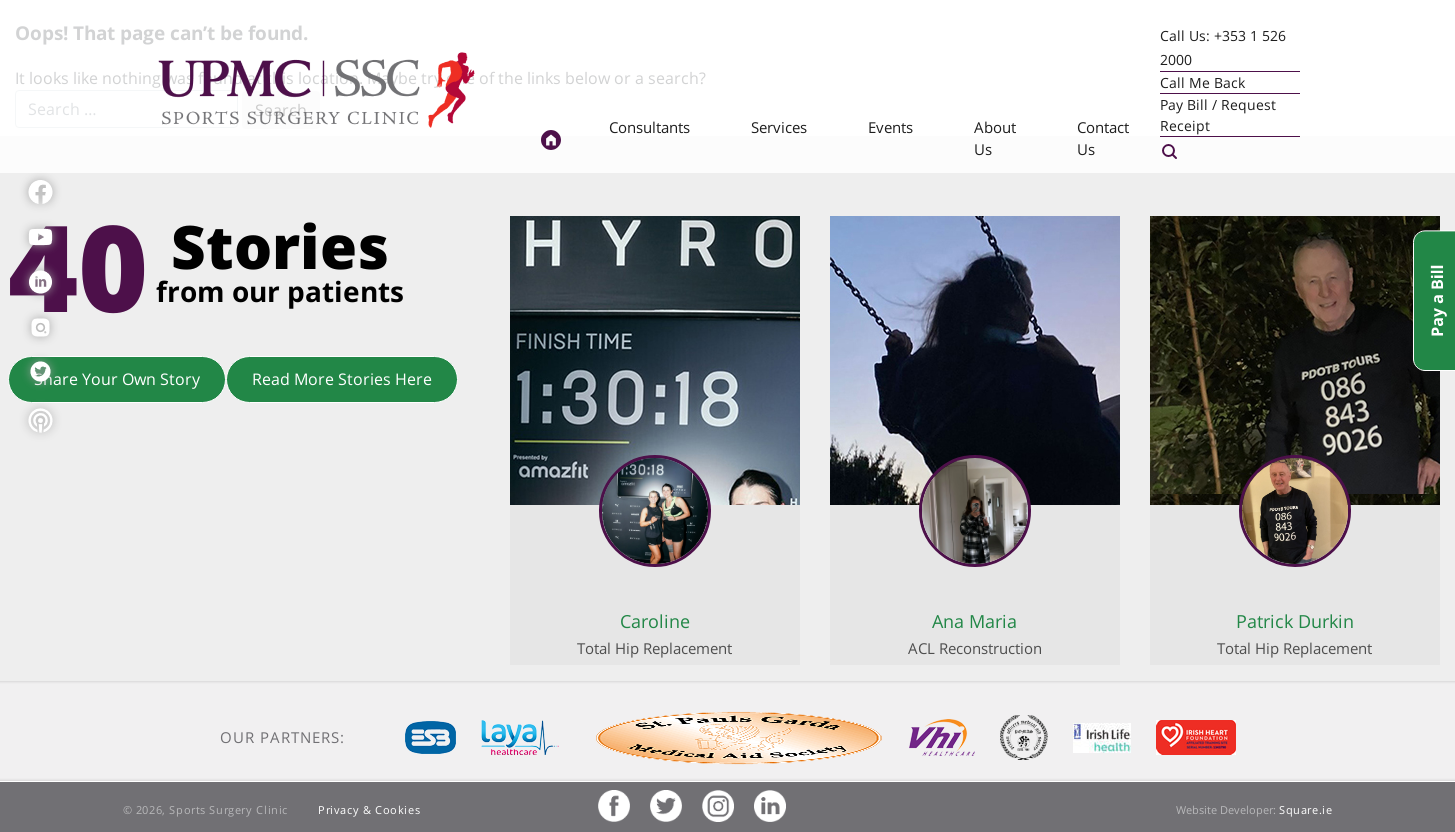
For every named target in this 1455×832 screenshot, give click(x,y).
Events (890, 127)
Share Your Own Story (117, 379)
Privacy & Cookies (369, 809)
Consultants (649, 127)
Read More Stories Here (342, 379)
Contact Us (1103, 138)
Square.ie (1305, 809)
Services (779, 127)
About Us (995, 138)
